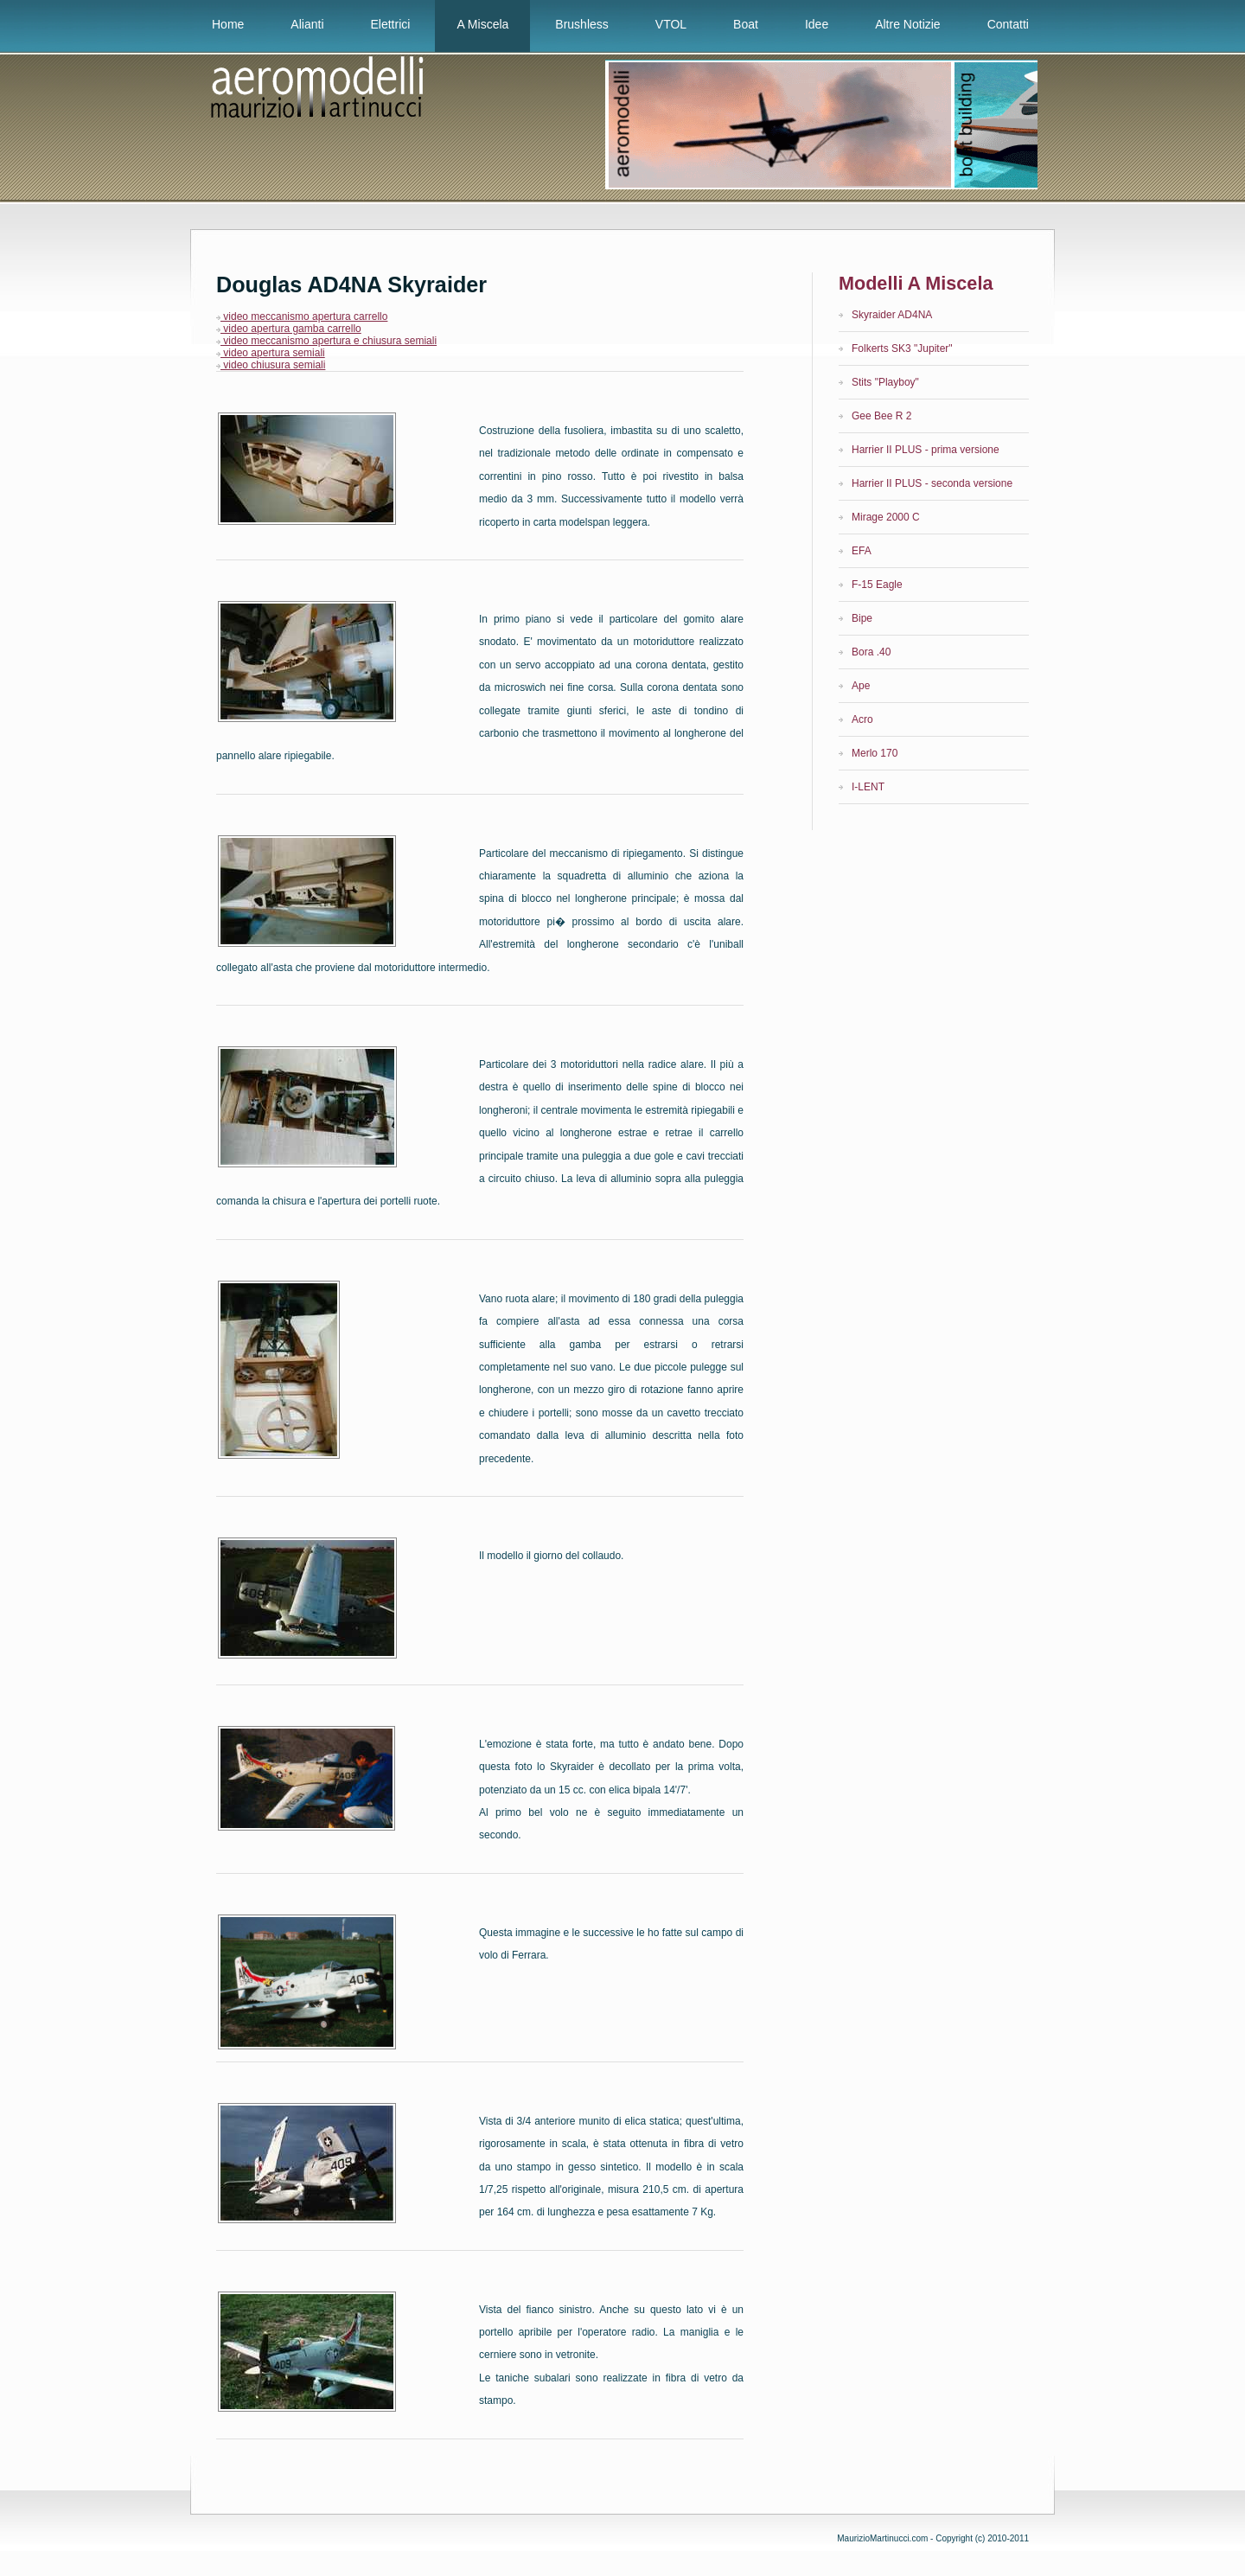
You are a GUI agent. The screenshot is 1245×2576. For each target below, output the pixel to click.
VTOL (670, 24)
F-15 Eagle (877, 584)
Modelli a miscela (916, 283)
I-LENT (868, 787)
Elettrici (391, 24)
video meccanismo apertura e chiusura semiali (326, 341)
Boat (745, 24)
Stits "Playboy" (885, 382)
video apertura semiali (270, 353)
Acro (862, 719)
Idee (816, 24)
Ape (861, 686)
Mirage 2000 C (886, 517)
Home (228, 24)
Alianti (306, 24)
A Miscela (482, 24)
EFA (862, 551)
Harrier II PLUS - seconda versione (932, 483)
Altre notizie (907, 24)
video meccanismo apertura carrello (301, 316)
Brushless (581, 24)
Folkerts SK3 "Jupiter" (902, 348)
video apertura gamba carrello (288, 329)
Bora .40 (871, 652)
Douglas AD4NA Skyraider (351, 284)
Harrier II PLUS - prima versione (925, 450)
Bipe (862, 618)
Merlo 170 (874, 753)
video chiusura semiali (270, 365)
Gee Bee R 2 (881, 416)
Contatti (1008, 24)
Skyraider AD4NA (892, 315)
